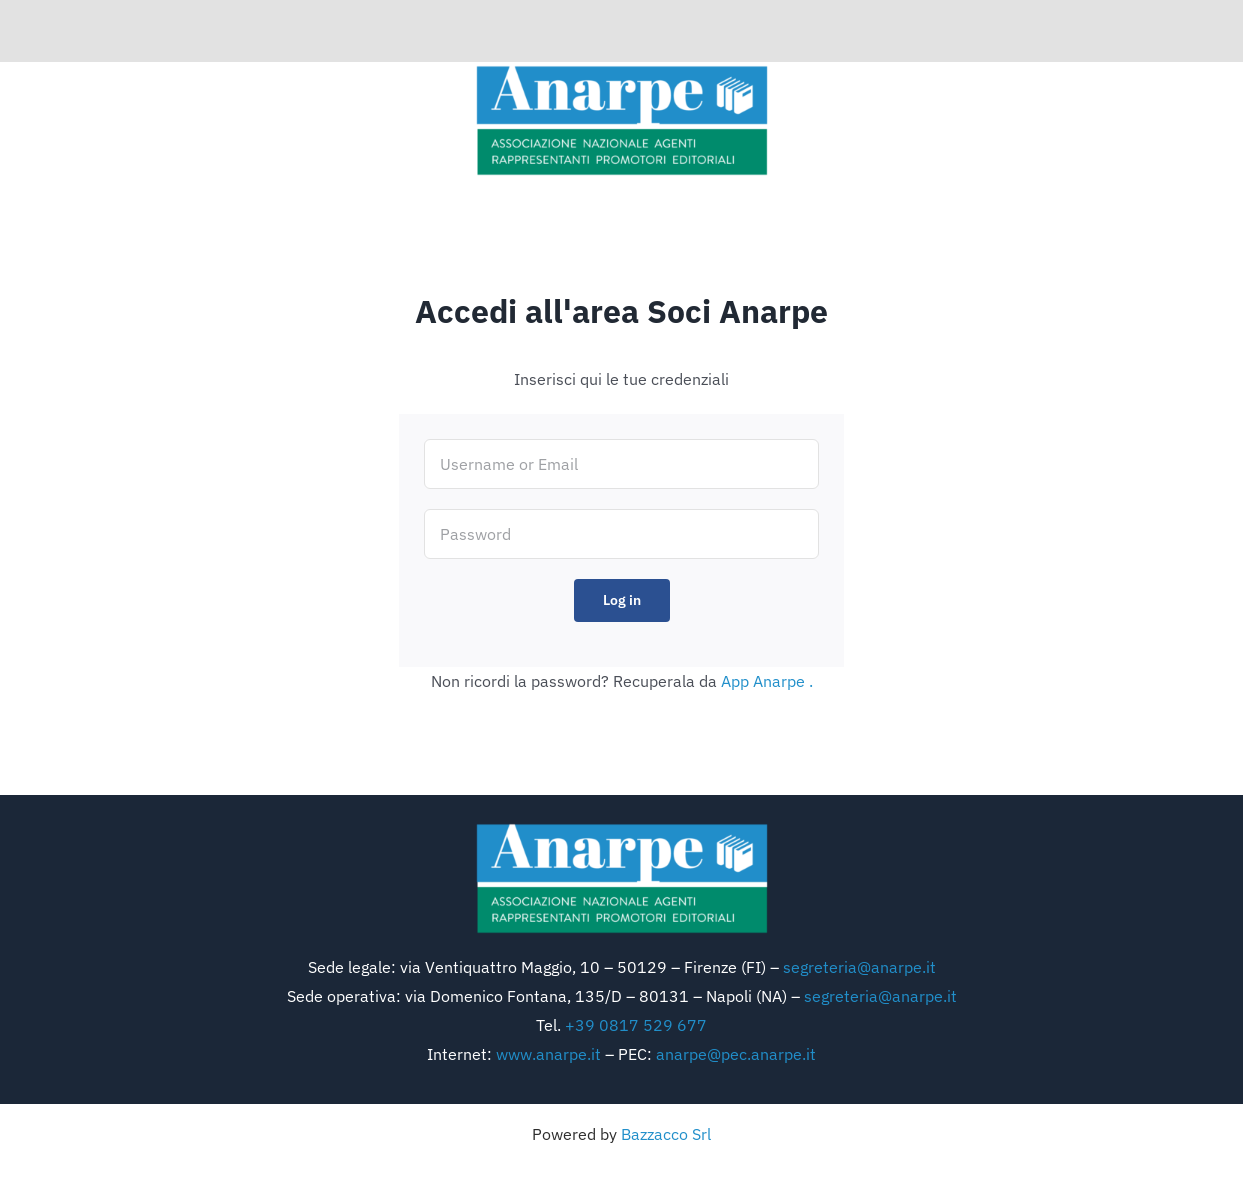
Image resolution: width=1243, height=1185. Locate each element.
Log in (622, 600)
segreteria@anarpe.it (859, 967)
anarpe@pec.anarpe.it (736, 1054)
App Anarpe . (767, 681)
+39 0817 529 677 (636, 1025)
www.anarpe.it (548, 1054)
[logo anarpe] (622, 70)
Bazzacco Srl (666, 1134)
